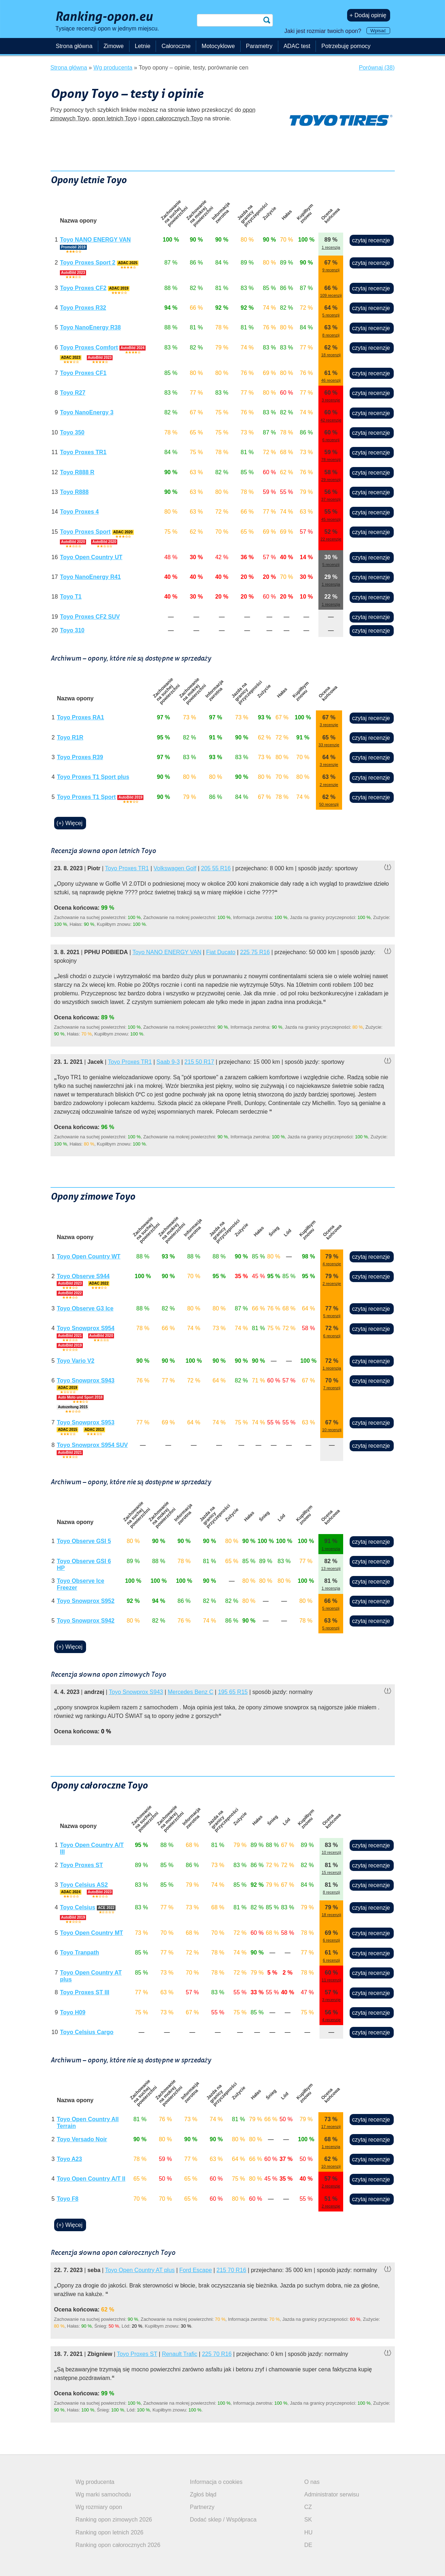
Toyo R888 (74, 492)
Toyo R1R (70, 737)
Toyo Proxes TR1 (83, 452)
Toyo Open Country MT (91, 1933)
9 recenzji (331, 270)
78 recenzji (331, 459)
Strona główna (74, 46)
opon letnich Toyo (115, 118)
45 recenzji (331, 519)
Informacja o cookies (216, 2482)
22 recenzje (331, 539)
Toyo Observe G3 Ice (85, 1308)
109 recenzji (331, 295)
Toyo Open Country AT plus (140, 2270)
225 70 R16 (217, 2354)
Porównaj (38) (377, 68)
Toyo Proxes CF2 (83, 288)
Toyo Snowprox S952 (85, 1601)
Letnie (143, 46)
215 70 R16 (231, 2270)
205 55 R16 (216, 868)
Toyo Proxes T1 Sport (86, 797)
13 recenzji (330, 1568)
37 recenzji (331, 499)
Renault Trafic (179, 2354)
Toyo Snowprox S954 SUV (92, 1445)
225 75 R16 (255, 952)
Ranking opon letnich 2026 (109, 2532)
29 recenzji (331, 479)
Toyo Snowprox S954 (85, 1328)
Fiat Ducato (221, 952)
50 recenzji (329, 804)
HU (308, 2532)
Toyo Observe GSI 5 (84, 1541)
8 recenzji (331, 335)
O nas (312, 2482)
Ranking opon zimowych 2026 (114, 2520)
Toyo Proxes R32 (83, 308)
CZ (308, 2507)
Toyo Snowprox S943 (85, 1380)
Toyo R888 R (77, 472)
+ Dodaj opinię (368, 15)
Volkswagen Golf (174, 868)
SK (308, 2520)
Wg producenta (95, 2482)
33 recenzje (328, 745)
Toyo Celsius (77, 1907)
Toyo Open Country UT (91, 557)
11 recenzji (331, 1980)
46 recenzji (331, 380)
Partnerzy (202, 2507)
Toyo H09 (72, 2012)
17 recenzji (331, 2126)
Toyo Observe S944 (83, 1276)
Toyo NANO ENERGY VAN (95, 240)
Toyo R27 (72, 393)
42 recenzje (331, 420)
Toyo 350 (72, 432)
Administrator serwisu (331, 2494)
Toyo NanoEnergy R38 (90, 327)
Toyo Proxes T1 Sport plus (93, 777)
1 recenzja (331, 247)
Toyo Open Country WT (88, 1256)
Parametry (259, 46)
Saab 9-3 (168, 1062)
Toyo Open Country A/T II (91, 2179)
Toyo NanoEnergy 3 (86, 412)
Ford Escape (195, 2270)
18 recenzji (331, 355)
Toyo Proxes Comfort (89, 347)
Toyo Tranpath (79, 1952)
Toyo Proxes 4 (79, 512)
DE (308, 2545)
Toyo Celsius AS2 (84, 1885)
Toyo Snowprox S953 (85, 1422)
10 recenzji (331, 1430)
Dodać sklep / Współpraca (223, 2520)
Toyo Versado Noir (82, 2139)
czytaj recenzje (371, 240)
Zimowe (114, 46)
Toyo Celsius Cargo (86, 2032)
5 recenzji (331, 315)
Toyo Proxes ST (81, 1865)
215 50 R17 (199, 1062)
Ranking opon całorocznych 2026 (118, 2545)
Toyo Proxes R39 (80, 757)
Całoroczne (175, 46)
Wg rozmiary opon (99, 2507)
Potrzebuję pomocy (345, 46)
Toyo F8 (67, 2199)
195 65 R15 (233, 1692)
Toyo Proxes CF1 (83, 373)
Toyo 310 (72, 630)
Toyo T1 (70, 597)
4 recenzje (331, 1264)
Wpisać (378, 30)
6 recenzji (331, 440)
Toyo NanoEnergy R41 (90, 577)
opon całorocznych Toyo (172, 118)
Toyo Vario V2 (75, 1361)
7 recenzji (331, 1388)
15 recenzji (331, 1872)
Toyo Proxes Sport (85, 532)
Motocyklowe (218, 46)
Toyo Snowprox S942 (85, 1621)
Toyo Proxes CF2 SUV (90, 617)
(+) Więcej (69, 823)
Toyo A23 (69, 2159)
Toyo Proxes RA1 (80, 717)
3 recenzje (331, 400)
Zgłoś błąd (203, 2494)
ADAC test (297, 46)
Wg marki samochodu (103, 2494)
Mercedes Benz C (190, 1692)
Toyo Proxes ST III (84, 1992)
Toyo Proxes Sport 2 (87, 262)
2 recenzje (328, 784)
